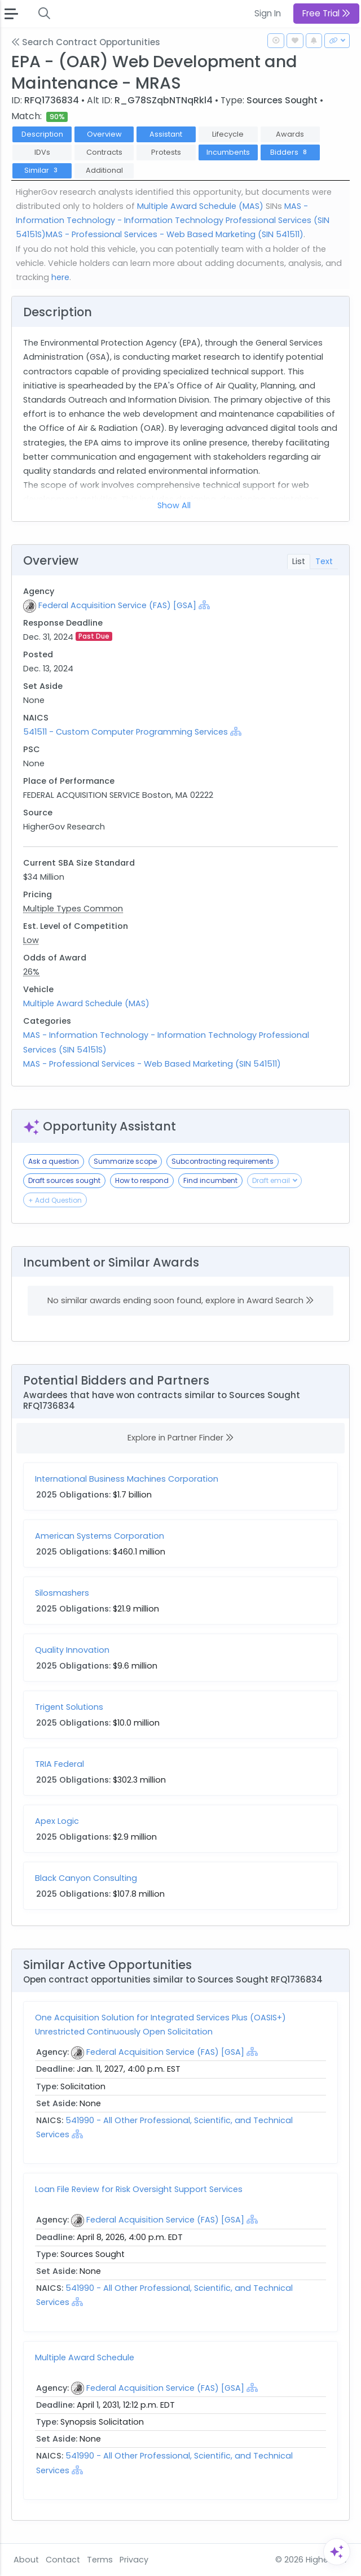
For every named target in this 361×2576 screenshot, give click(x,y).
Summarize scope (125, 1161)
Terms (100, 2559)
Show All (174, 505)
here (60, 277)
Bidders (289, 152)
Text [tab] (324, 561)
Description (42, 134)
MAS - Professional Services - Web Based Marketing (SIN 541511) (174, 234)
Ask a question (53, 1161)
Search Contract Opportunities (85, 42)
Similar (42, 170)
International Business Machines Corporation (126, 1479)
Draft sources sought (64, 1180)
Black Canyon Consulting (86, 1878)
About (26, 2559)
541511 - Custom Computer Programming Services (126, 731)
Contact (63, 2559)
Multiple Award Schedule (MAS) (200, 206)
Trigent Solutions (69, 1707)
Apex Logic (57, 1821)
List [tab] (298, 561)
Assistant (165, 134)
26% (31, 971)
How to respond (142, 1180)
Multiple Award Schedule (84, 2357)
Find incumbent (210, 1180)
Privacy (134, 2559)
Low (31, 940)
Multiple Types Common (73, 908)
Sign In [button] (267, 13)
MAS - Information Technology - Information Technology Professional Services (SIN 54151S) (172, 220)
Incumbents (228, 152)
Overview (104, 134)
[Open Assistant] (336, 2551)
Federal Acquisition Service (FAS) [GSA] (117, 605)
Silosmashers (62, 1593)
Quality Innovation (72, 1650)
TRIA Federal (59, 1764)
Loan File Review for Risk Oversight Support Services (139, 2189)
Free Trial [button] (326, 13)
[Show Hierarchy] (204, 605)
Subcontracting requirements (222, 1161)
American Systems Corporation (99, 1536)
